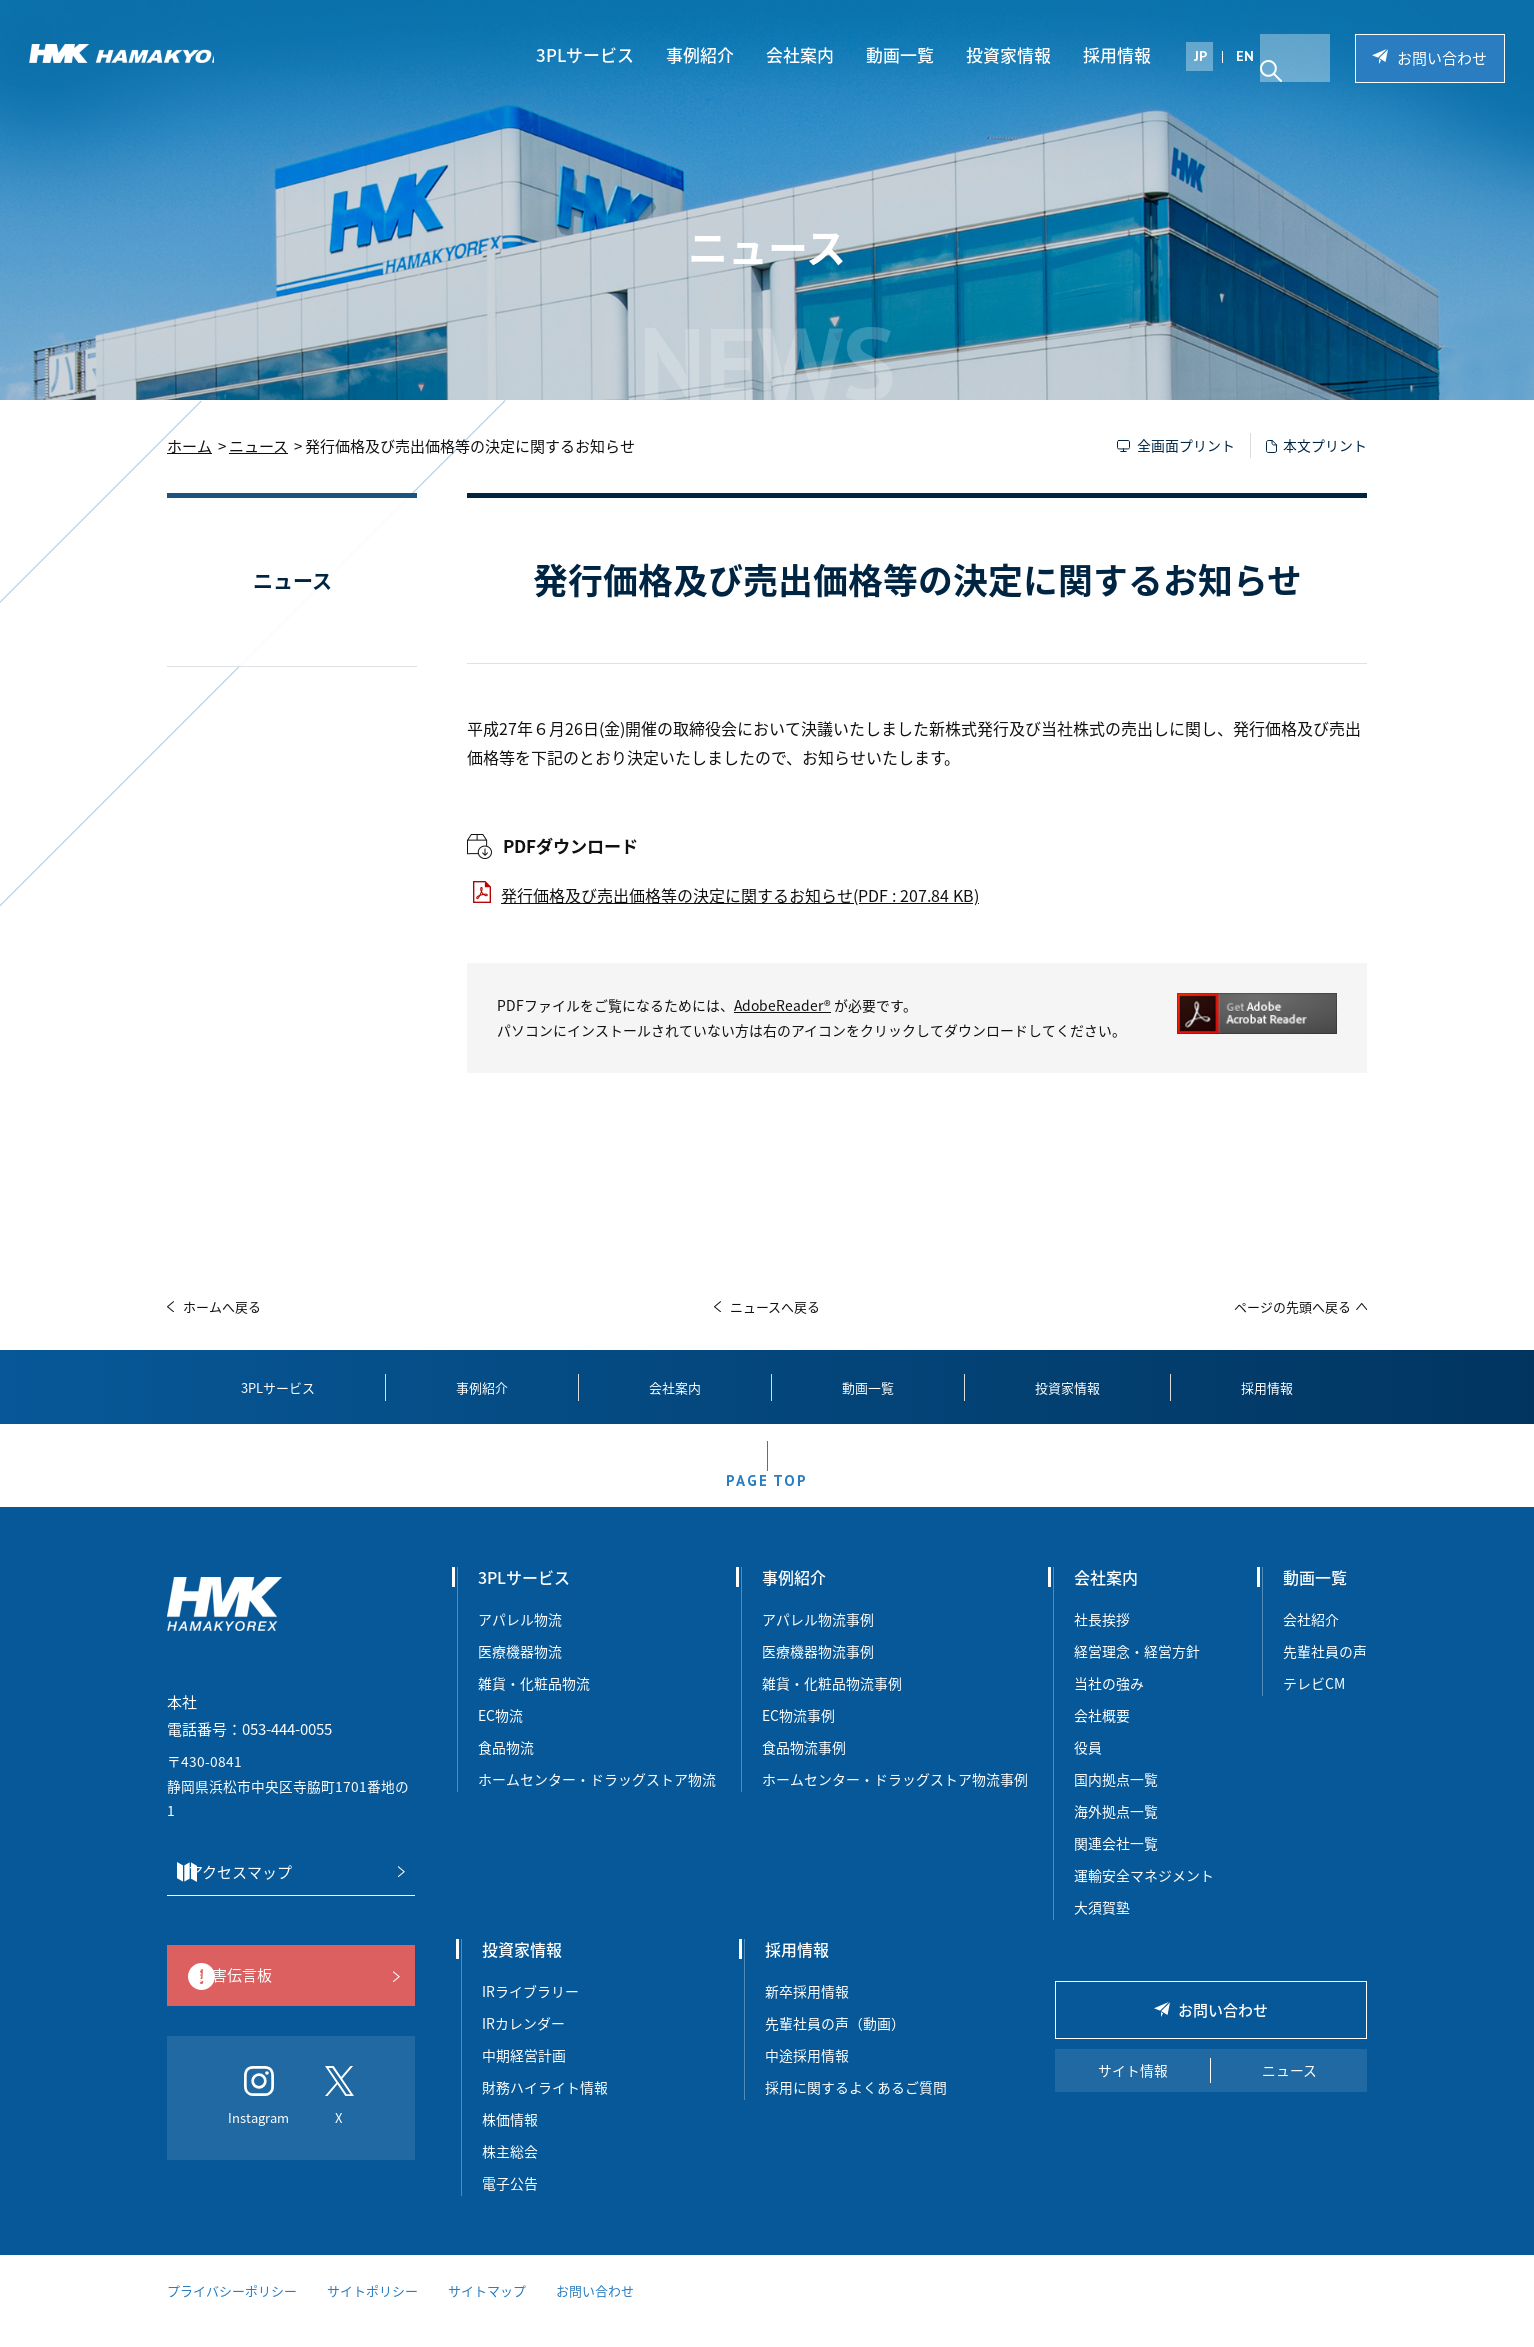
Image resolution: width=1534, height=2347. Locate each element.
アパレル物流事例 (818, 1642)
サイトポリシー (372, 2313)
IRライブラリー (530, 2014)
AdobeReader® (782, 1005)
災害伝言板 (285, 2000)
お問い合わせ (1441, 59)
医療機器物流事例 (818, 1674)
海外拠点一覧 (1116, 1834)
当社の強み (1109, 1706)
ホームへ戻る (222, 1306)
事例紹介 (709, 55)
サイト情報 (1133, 2093)
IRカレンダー (523, 2046)
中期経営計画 (524, 2078)
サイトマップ (487, 2313)
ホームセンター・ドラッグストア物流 (597, 1802)
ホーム (189, 446)
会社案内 (809, 55)
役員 (1088, 1770)
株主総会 (510, 2174)
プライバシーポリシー (232, 2313)
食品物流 (506, 1770)
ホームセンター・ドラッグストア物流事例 (895, 1802)
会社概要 (1102, 1738)
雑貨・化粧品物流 (534, 1706)
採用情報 (1126, 55)
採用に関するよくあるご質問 (856, 2110)
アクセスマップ (285, 1895)
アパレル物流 (520, 1642)
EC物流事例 (798, 1738)
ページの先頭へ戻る (1292, 1306)
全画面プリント (1186, 445)
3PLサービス (594, 55)
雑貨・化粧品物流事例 (832, 1706)
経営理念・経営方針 (1137, 1674)
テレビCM (1314, 1706)
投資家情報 (1017, 55)
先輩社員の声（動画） (835, 2046)
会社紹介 (1311, 1642)
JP (1209, 57)
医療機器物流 (520, 1674)
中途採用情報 (807, 2078)
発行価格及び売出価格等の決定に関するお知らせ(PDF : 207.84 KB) (740, 895)
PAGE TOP (766, 1495)
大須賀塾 (1102, 1930)
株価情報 (510, 2142)
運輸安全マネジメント (1144, 1898)
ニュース (258, 446)
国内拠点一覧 (1116, 1802)
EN (1254, 57)
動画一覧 (909, 55)
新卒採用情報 (807, 2014)
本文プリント (1325, 445)
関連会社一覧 (1116, 1866)
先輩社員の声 (1325, 1674)
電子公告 (510, 2206)
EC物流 (500, 1738)
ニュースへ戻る (775, 1306)
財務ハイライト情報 (552, 2110)
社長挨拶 (1102, 1642)
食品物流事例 (804, 1770)
